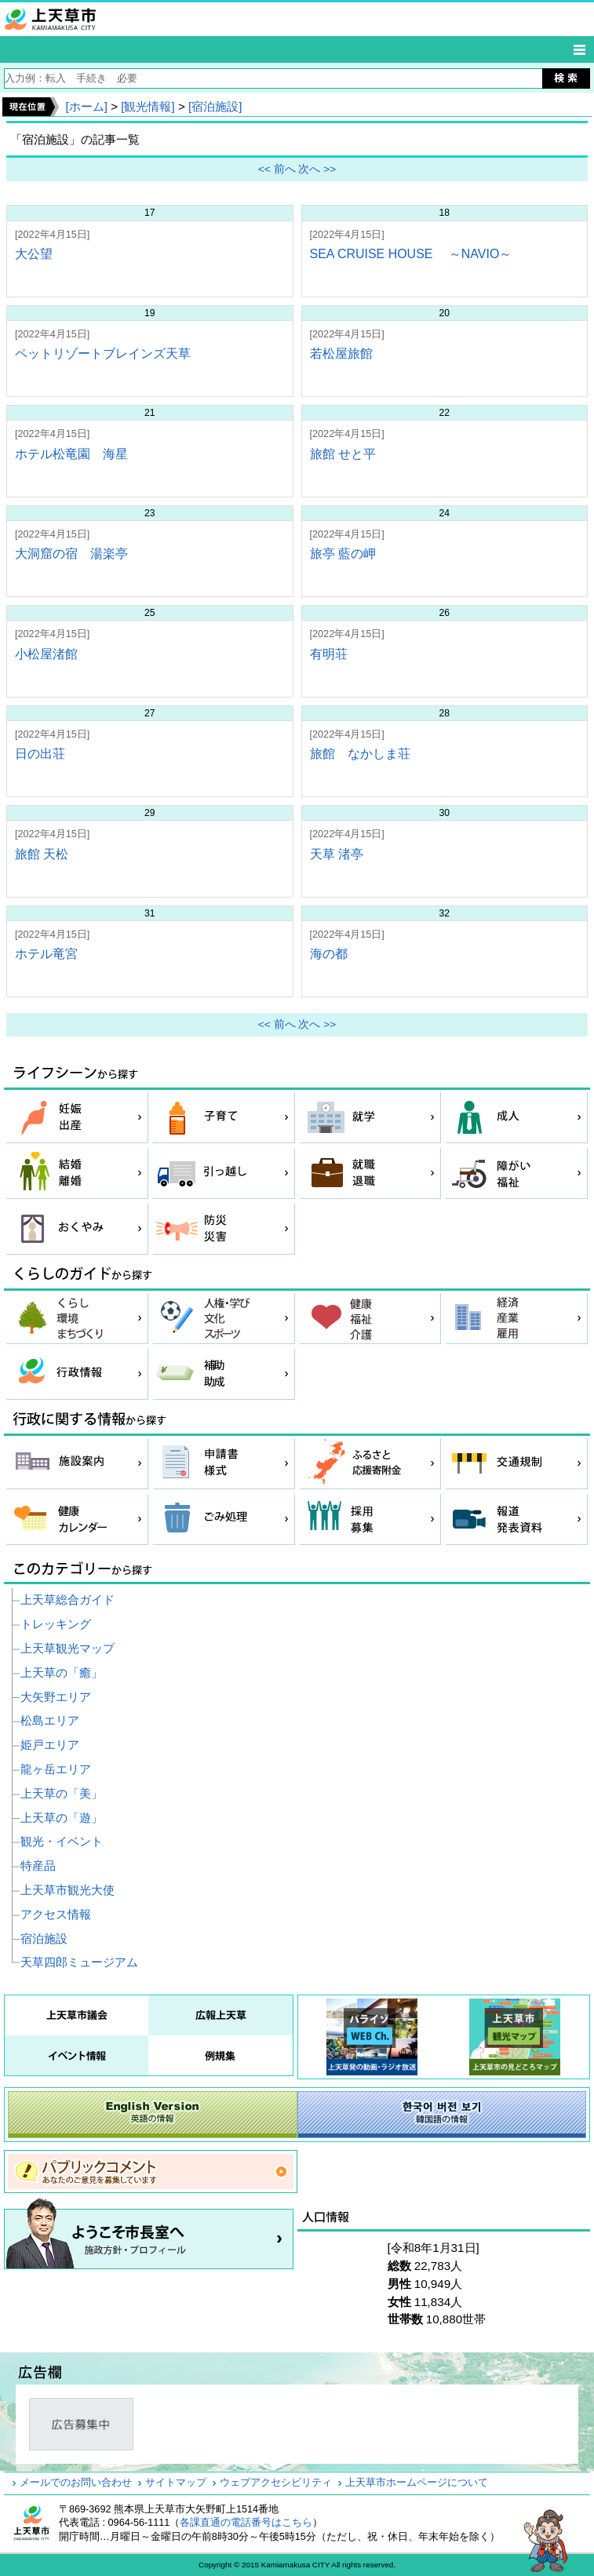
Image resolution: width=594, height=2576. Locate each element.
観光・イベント (61, 1841)
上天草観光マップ (67, 1648)
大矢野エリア (55, 1696)
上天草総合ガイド (67, 1599)
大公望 (34, 254)
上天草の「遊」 (61, 1817)
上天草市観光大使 (67, 1889)
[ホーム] (86, 106)
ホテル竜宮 (46, 953)
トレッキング (55, 1623)
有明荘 (329, 654)
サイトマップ (175, 2482)
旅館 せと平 (343, 454)
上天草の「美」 (61, 1793)
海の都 (329, 953)
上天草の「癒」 (61, 1672)
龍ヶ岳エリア (55, 1769)
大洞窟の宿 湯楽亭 (71, 553)
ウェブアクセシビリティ (276, 2482)
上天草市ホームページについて (416, 2482)
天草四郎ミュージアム (79, 1962)
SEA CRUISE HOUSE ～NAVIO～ (411, 254)
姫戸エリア (49, 1744)
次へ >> (317, 169)
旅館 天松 (41, 854)
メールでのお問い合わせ (76, 2482)
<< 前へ (277, 169)
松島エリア (49, 1720)
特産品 (38, 1865)
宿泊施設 (43, 1938)
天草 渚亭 (336, 854)
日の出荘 (40, 753)
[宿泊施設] (215, 106)
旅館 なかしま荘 (360, 753)
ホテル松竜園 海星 (71, 454)
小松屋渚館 (46, 654)
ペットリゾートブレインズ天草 (103, 353)
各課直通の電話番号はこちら (246, 2522)
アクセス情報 (55, 1914)
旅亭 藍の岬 (343, 553)
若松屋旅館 (341, 353)
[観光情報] (147, 106)
